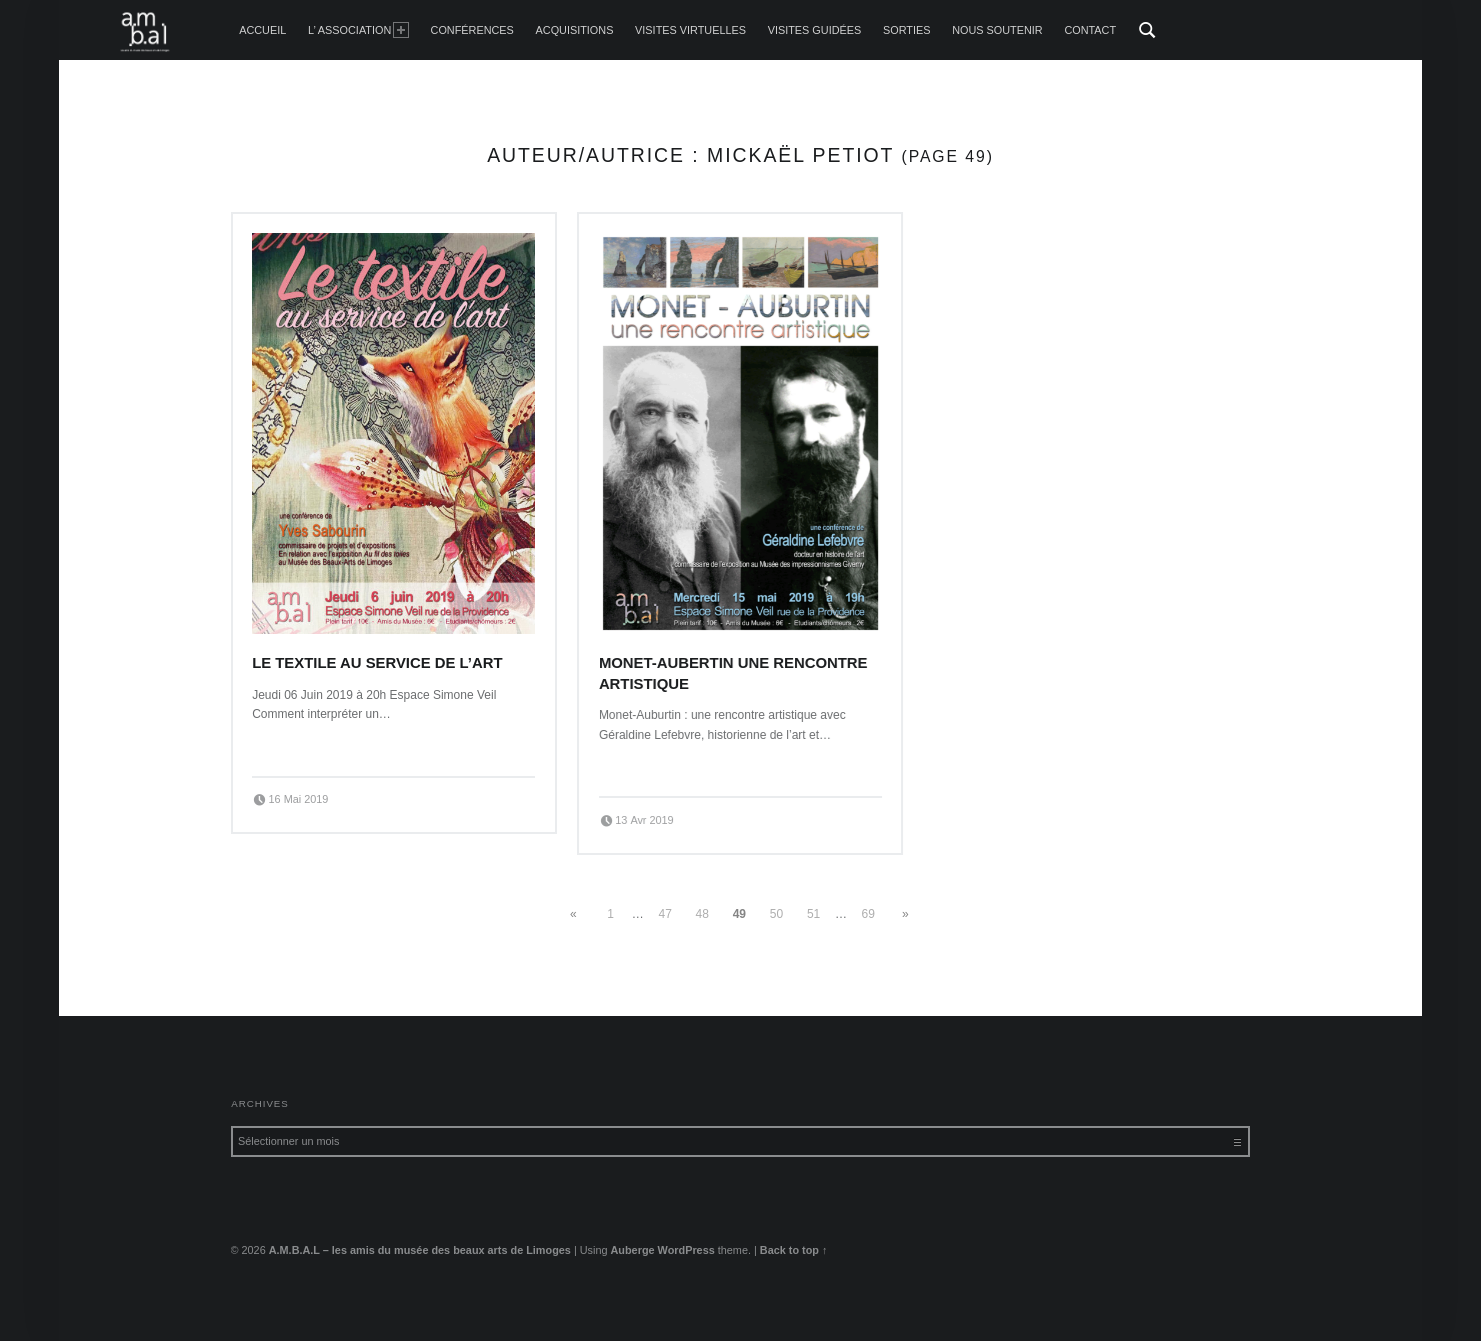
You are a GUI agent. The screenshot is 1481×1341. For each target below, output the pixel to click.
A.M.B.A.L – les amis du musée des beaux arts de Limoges (420, 1250)
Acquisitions (575, 30)
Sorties (906, 30)
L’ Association (358, 30)
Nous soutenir (997, 30)
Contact (1090, 30)
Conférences (472, 30)
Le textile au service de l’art (377, 663)
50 (776, 914)
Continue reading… (307, 746)
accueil (262, 30)
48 (702, 914)
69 (868, 914)
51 (813, 914)
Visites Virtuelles (690, 30)
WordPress (686, 1250)
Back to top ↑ (794, 1250)
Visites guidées (815, 30)
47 (665, 914)
